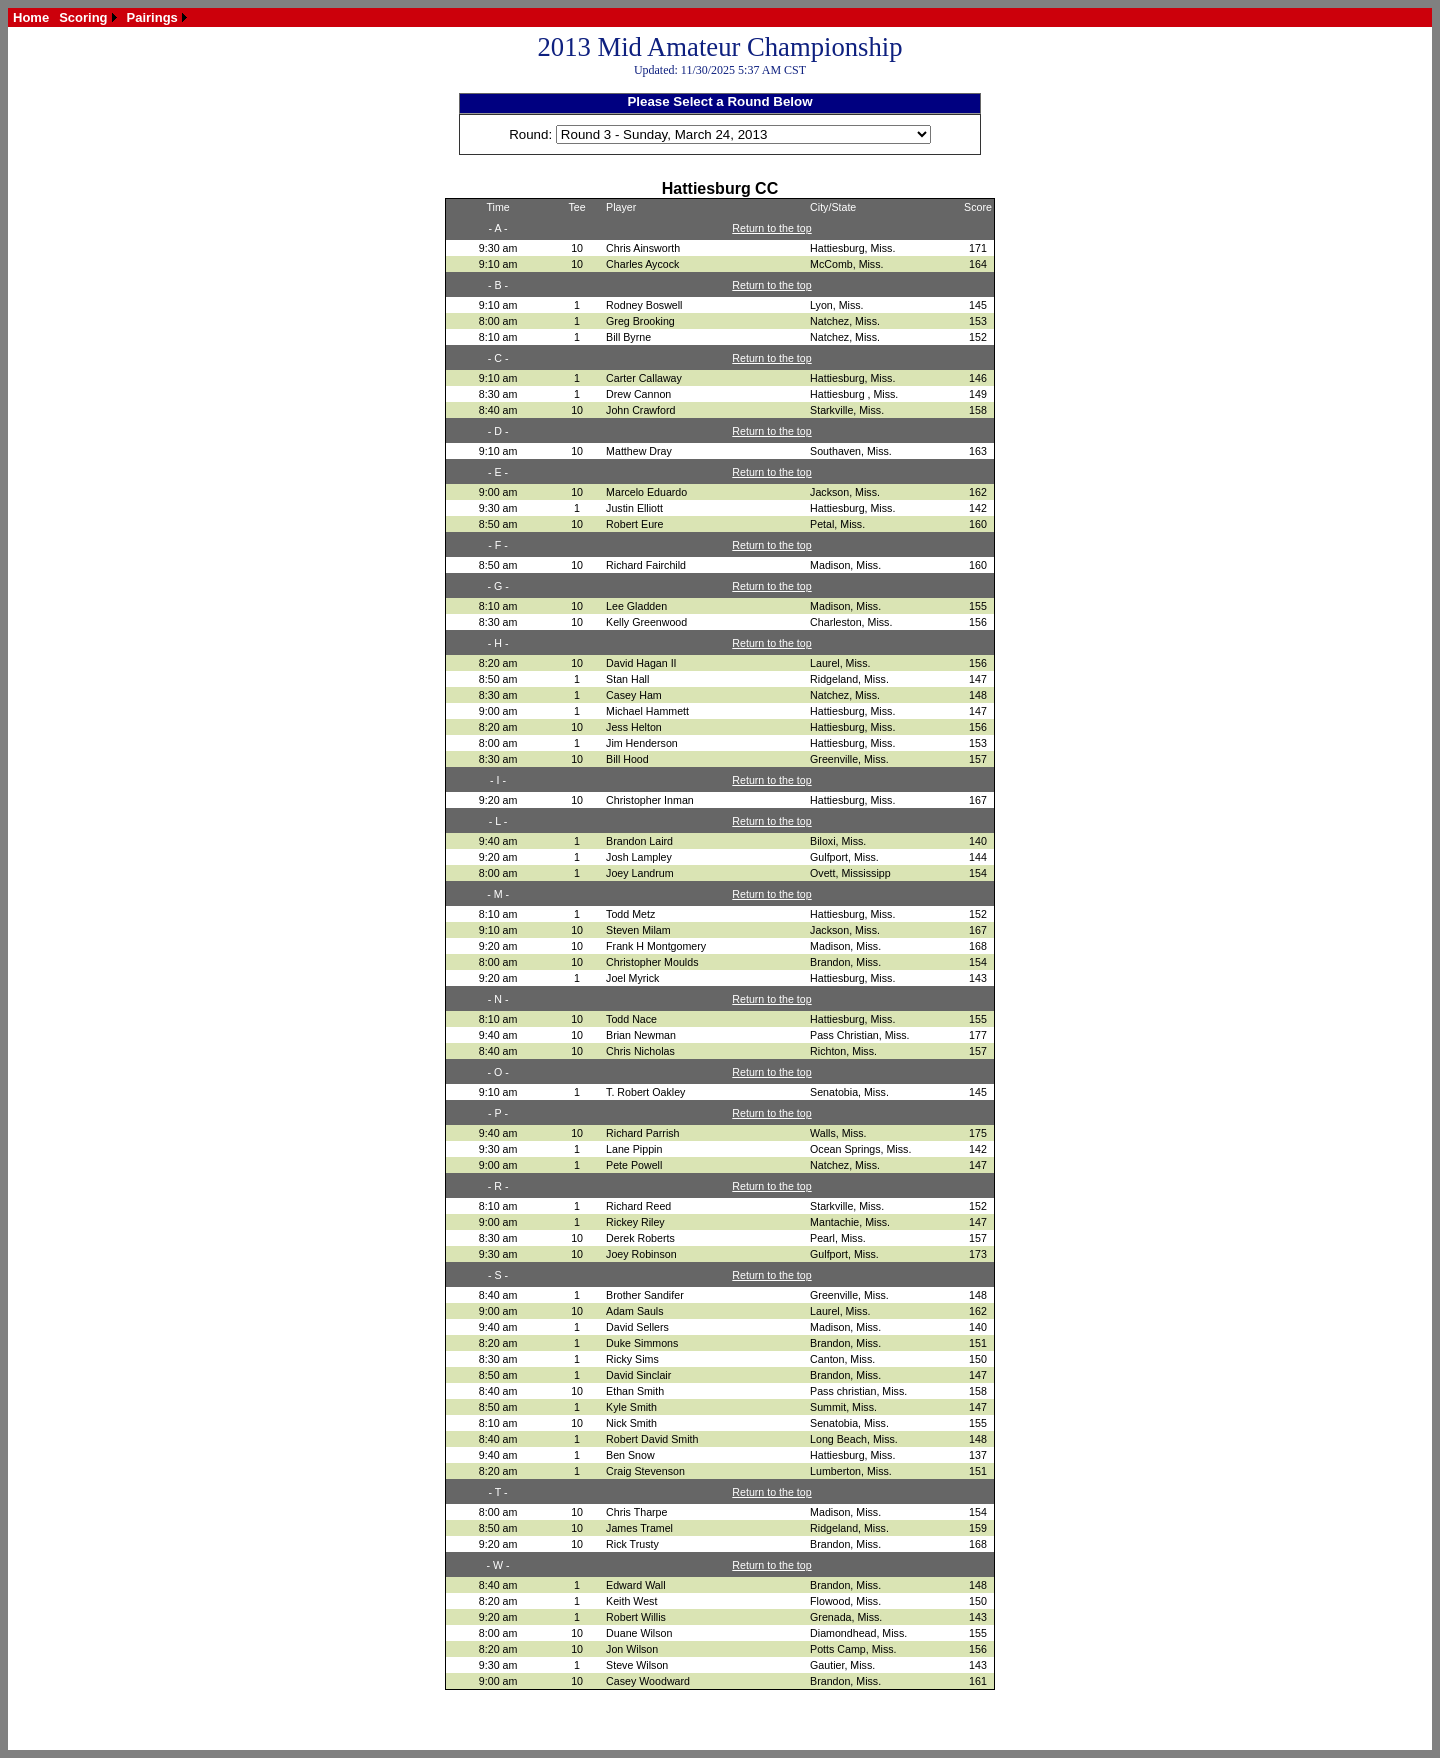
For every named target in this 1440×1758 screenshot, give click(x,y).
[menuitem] (31, 17)
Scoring (83, 17)
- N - (498, 999)
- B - (498, 285)
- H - (498, 643)
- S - (498, 1275)
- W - (498, 1565)
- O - (497, 1072)
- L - (498, 821)
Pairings (152, 17)
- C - (498, 358)
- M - (498, 894)
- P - (498, 1113)
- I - (498, 780)
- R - (498, 1186)
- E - (498, 472)
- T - (498, 1492)
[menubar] (100, 17)
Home (31, 17)
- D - (498, 431)
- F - (498, 545)
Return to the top (771, 228)
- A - (498, 228)
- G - (497, 586)
